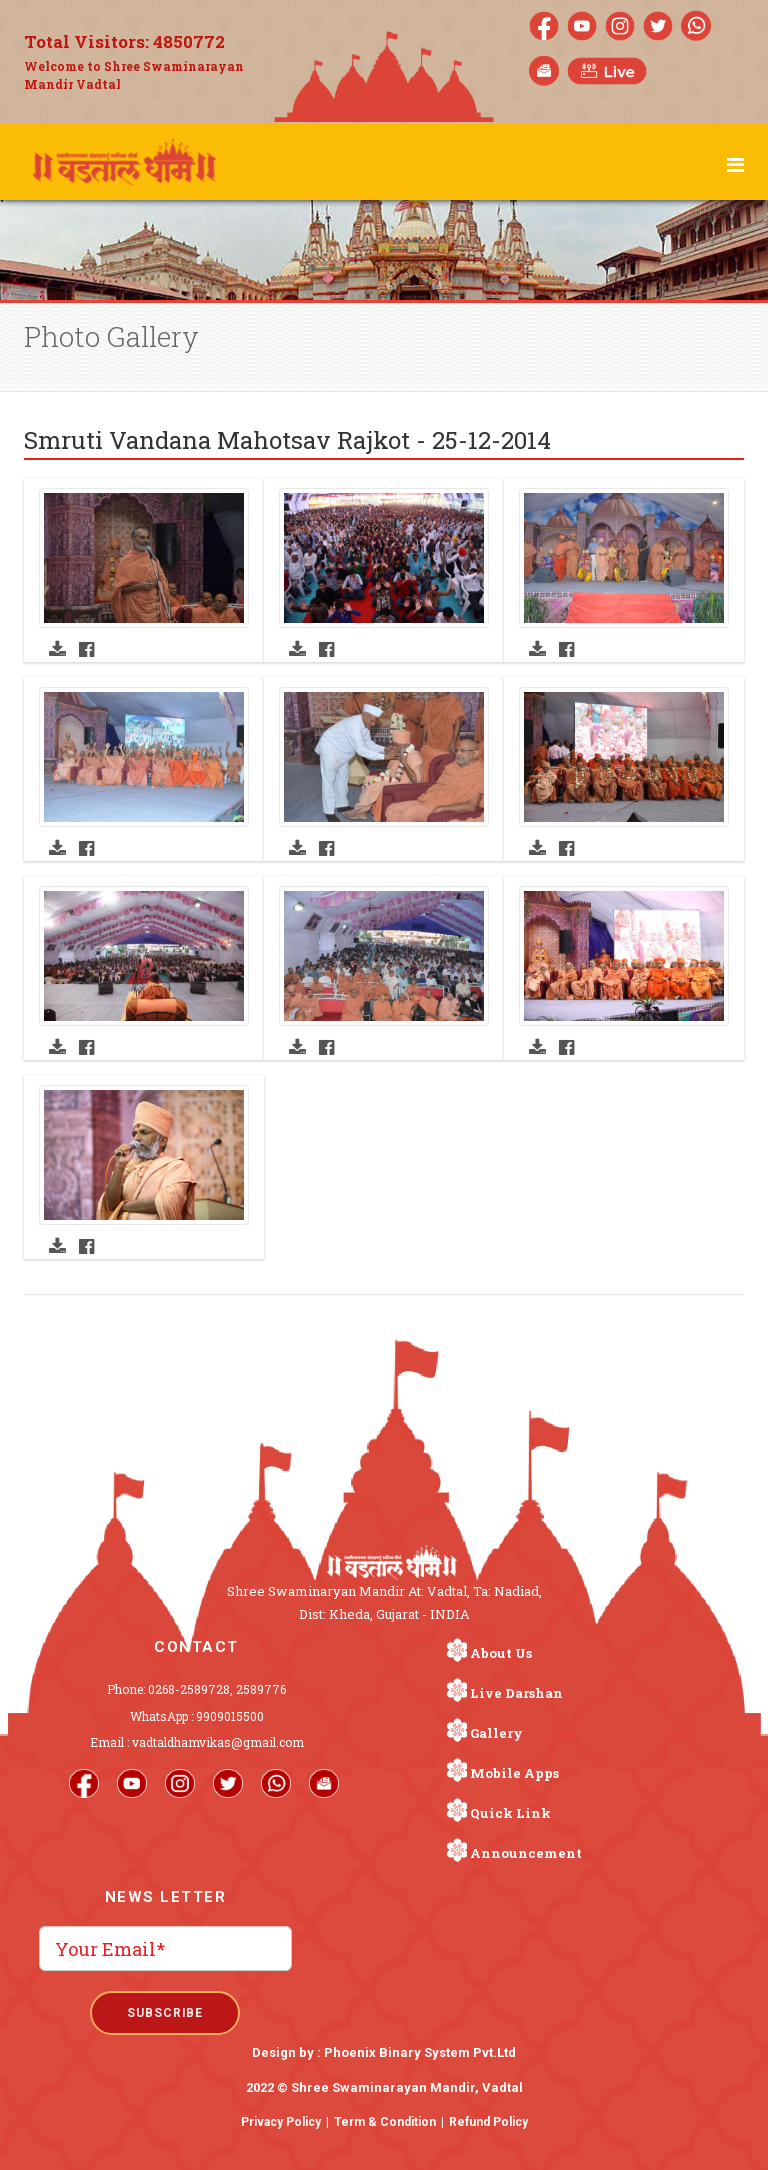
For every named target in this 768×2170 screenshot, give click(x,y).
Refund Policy (488, 2122)
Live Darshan (516, 1693)
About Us (501, 1653)
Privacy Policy (281, 2122)
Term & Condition (385, 2122)
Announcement (526, 1853)
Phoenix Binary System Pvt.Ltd (420, 2052)
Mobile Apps (514, 1773)
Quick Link (510, 1813)
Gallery (496, 1733)
